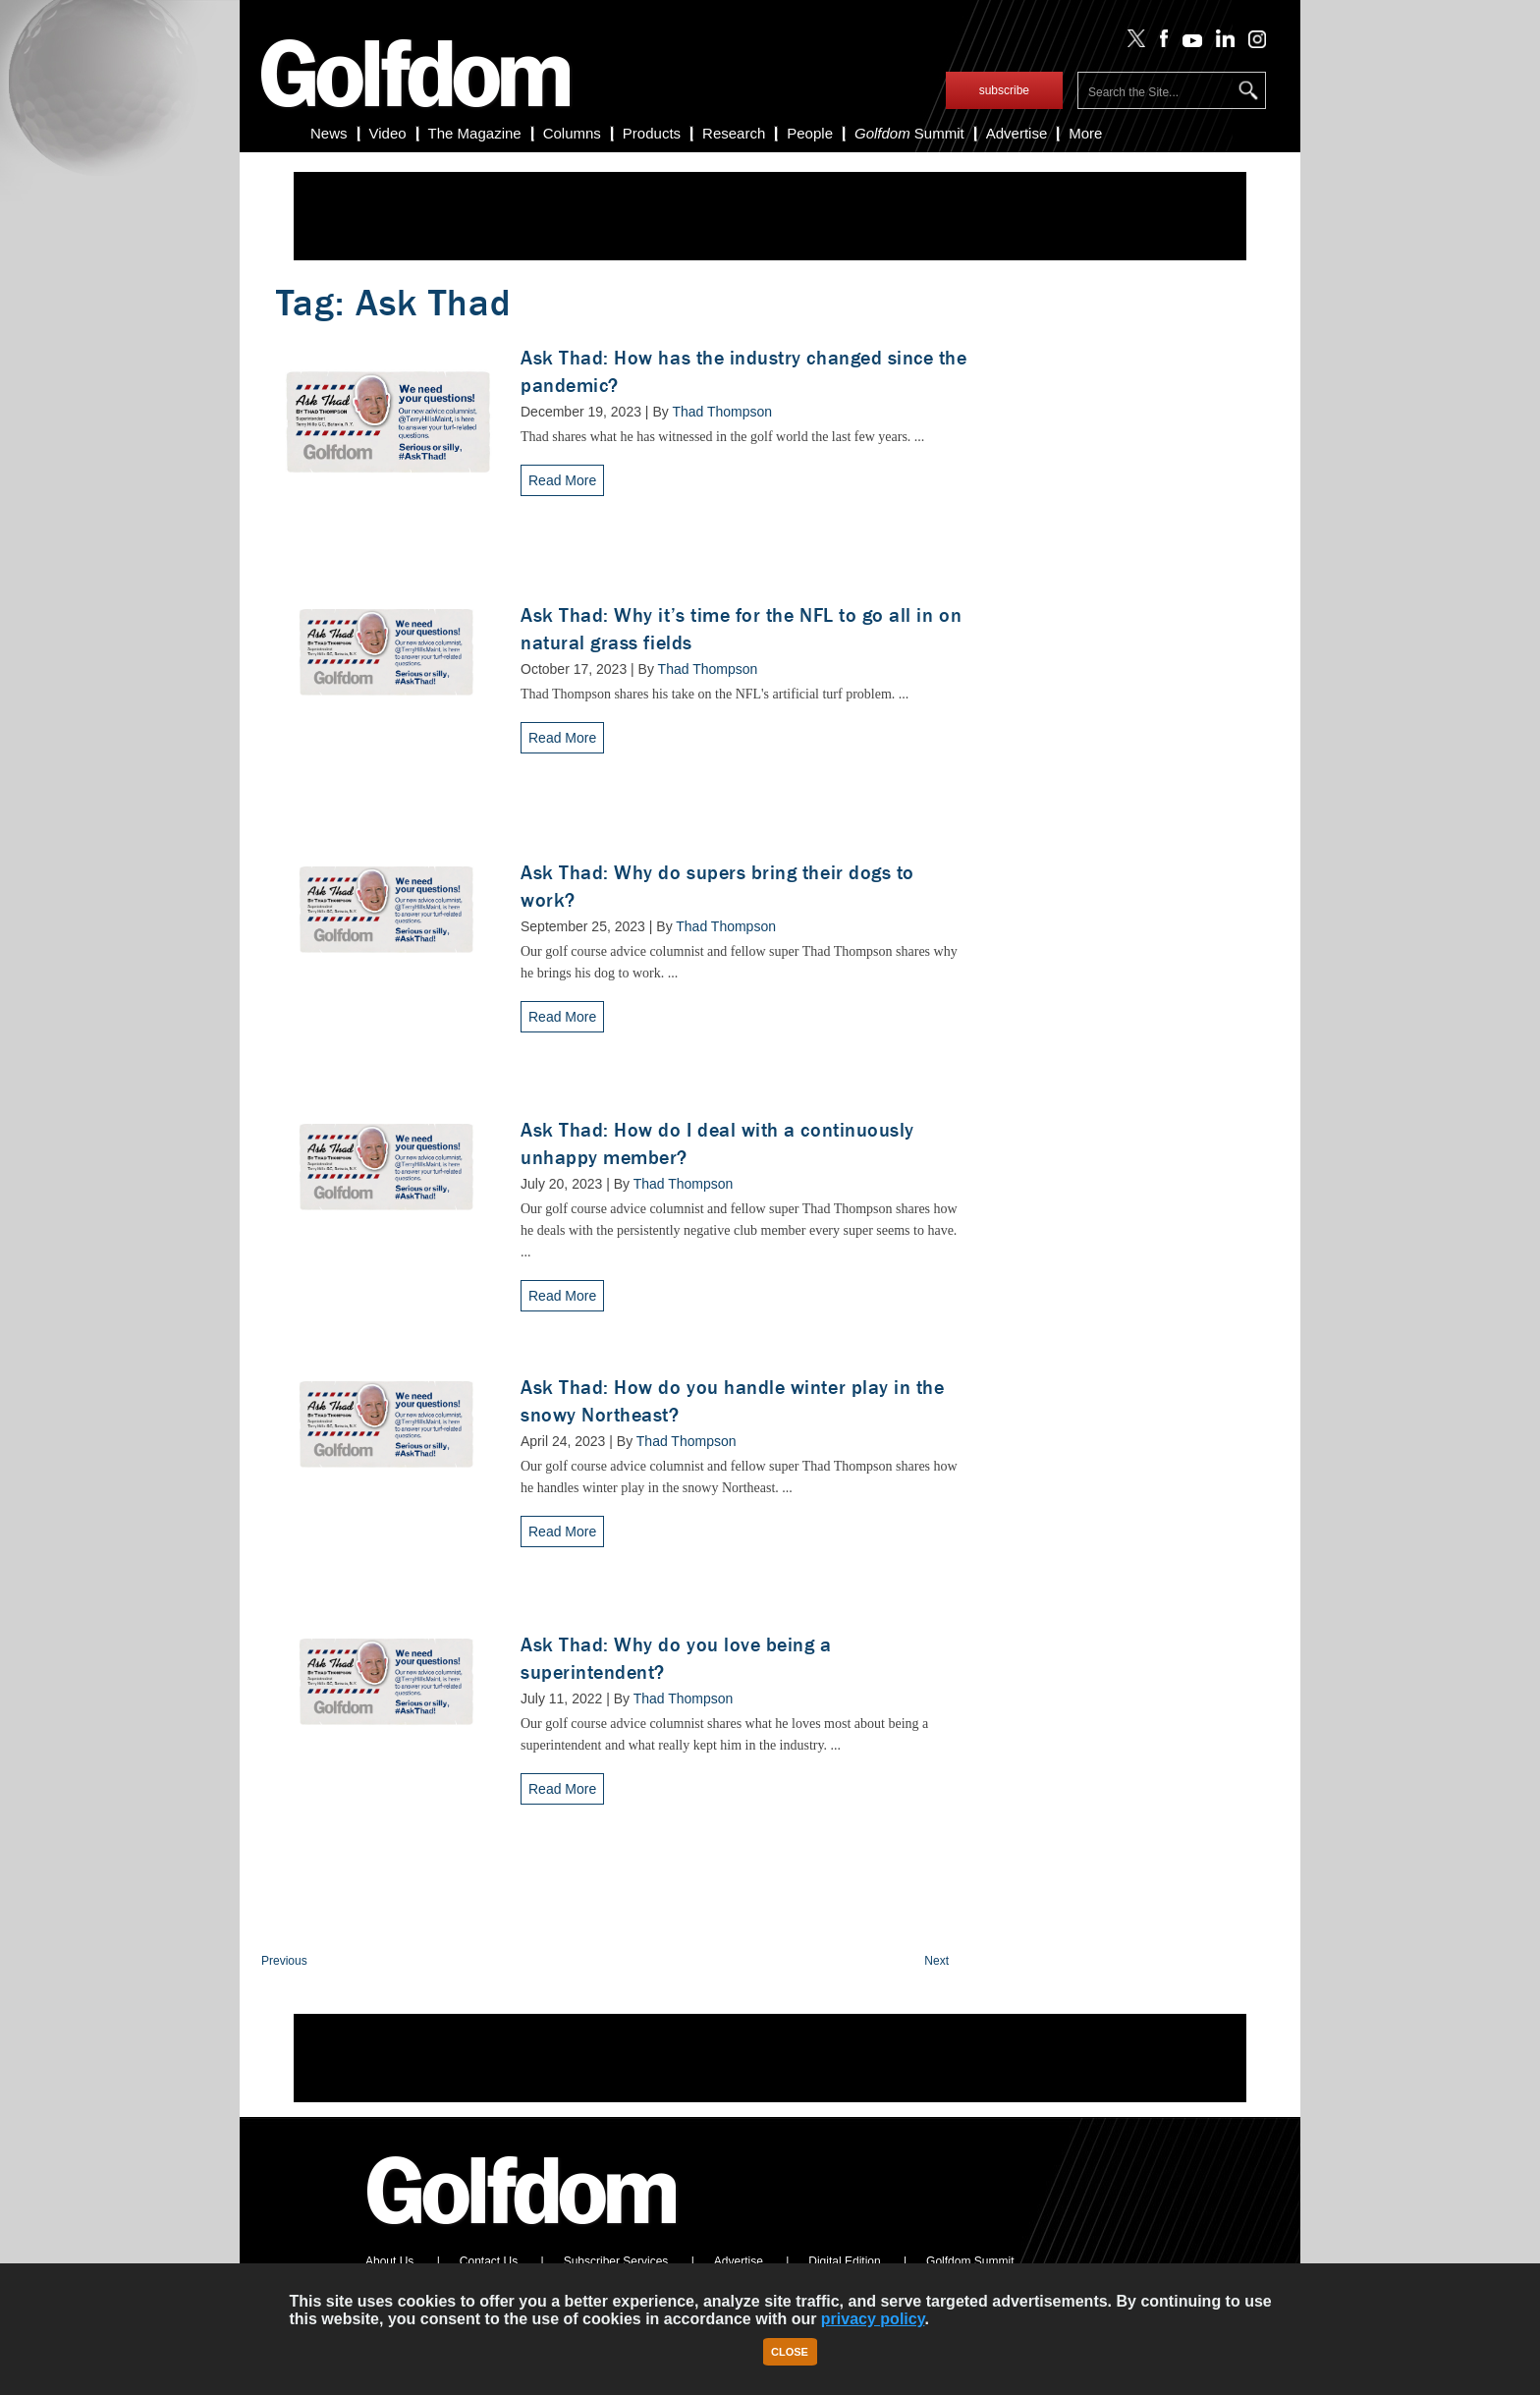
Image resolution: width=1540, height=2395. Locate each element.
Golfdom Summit (970, 2261)
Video (388, 133)
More (1085, 133)
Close (789, 2352)
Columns (572, 133)
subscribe (1004, 90)
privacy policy (873, 2319)
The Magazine (475, 133)
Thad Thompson (722, 411)
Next (936, 1961)
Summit (909, 133)
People (810, 133)
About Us (389, 2261)
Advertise (1017, 133)
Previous (284, 1961)
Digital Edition (844, 2261)
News (329, 133)
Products (652, 133)
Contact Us (489, 2261)
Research (733, 133)
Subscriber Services (616, 2261)
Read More (562, 480)
